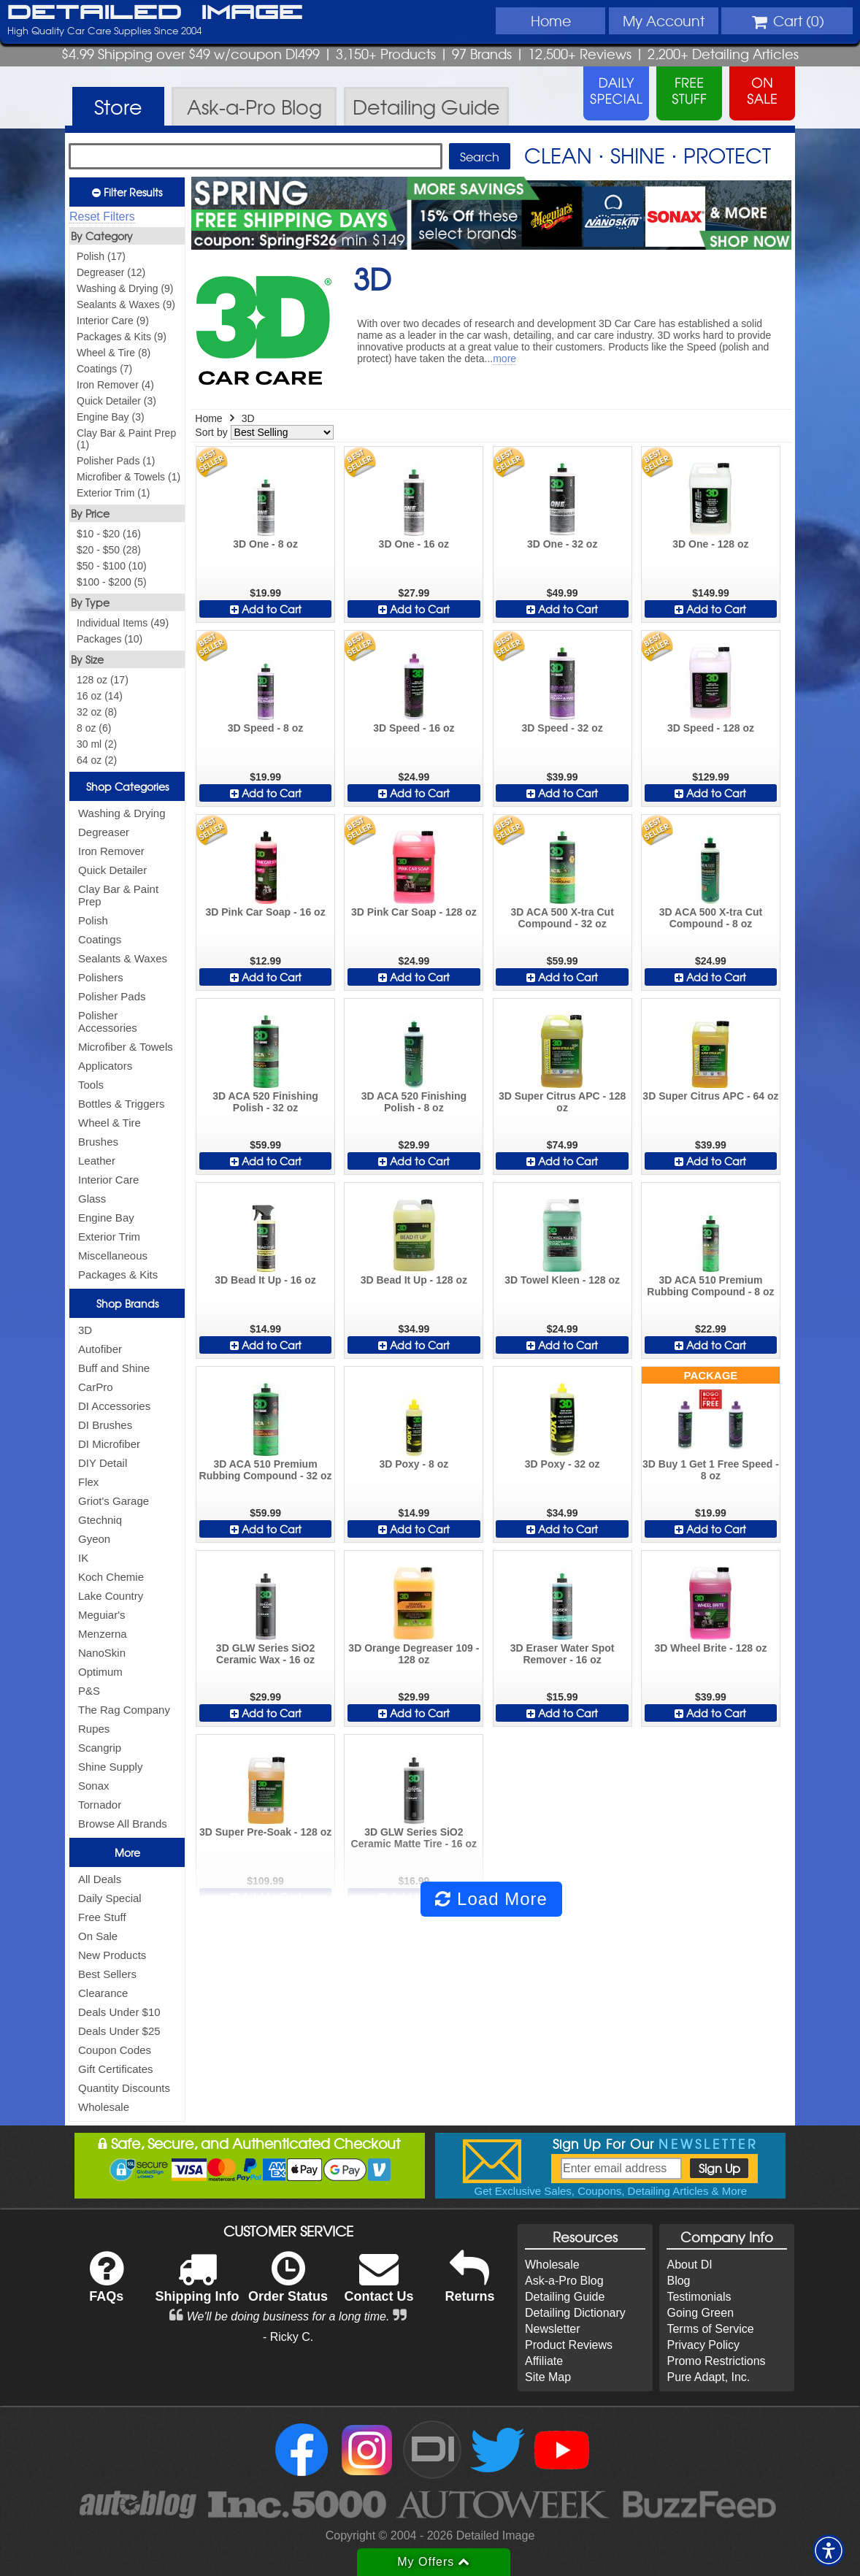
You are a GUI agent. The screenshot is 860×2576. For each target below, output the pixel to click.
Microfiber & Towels (125, 1046)
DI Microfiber (109, 1444)
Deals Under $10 (119, 2012)
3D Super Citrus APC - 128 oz (562, 1101)
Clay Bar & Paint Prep (118, 895)
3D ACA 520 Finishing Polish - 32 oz (265, 1101)
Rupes (94, 1728)
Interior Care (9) (113, 320)
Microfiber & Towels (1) (128, 477)
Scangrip (99, 1747)
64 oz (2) (97, 760)
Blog (678, 2280)
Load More (491, 1899)
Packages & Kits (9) (121, 336)
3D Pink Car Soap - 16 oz (265, 912)
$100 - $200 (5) (112, 582)
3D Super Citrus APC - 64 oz (710, 1096)
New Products (112, 1955)
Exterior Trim (109, 1236)
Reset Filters (102, 216)
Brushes (98, 1141)
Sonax (94, 1785)
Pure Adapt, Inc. (708, 2377)
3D (85, 1330)
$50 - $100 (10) (112, 566)
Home (551, 20)
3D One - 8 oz (265, 544)
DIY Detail (102, 1463)
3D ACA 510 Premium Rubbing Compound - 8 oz (710, 1285)
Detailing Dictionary (575, 2313)
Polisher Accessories (107, 1021)
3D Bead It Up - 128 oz (414, 1280)
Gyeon (94, 1539)
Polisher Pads (112, 996)
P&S (89, 1690)
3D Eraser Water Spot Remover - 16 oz (562, 1653)
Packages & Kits (118, 1274)
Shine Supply (110, 1766)
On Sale (98, 1936)
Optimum (100, 1671)
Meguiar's (102, 1615)
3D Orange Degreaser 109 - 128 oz (413, 1653)
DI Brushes (105, 1425)
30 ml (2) (97, 744)
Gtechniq (100, 1520)
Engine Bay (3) (111, 417)
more (504, 358)
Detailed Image (155, 13)
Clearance (103, 1993)
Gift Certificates (115, 2069)
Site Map (548, 2377)
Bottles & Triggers (121, 1103)
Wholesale (103, 2107)
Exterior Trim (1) (113, 493)
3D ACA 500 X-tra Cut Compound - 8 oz (710, 917)
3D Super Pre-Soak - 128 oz (265, 1832)
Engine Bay (106, 1217)
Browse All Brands (122, 1823)
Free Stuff (102, 1917)
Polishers (100, 977)
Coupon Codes (114, 2050)
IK (83, 1558)
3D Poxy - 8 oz (413, 1464)
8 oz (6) (94, 728)
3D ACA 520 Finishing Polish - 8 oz (414, 1101)
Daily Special (110, 1898)
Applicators (105, 1065)
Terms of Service (710, 2329)
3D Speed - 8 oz (265, 728)
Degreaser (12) (111, 272)
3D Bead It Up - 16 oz (265, 1280)
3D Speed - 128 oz (710, 728)
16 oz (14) (100, 696)
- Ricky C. (288, 2337)
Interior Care (108, 1179)
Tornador (99, 1804)
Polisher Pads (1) (116, 461)
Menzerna (102, 1634)
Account (663, 20)
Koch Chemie (111, 1577)
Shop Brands (127, 1303)
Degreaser (103, 832)
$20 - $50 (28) (109, 550)
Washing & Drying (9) (125, 288)
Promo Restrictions (716, 2361)
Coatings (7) (104, 369)
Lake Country (110, 1596)
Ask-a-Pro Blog (564, 2280)
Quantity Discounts (124, 2088)
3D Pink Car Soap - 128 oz (414, 912)
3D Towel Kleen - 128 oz (562, 1280)
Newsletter (552, 2329)
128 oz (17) (102, 680)
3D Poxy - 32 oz (562, 1464)
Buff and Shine (114, 1368)
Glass (92, 1198)
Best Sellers (107, 1974)
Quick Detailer (112, 870)
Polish (93, 920)
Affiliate (544, 2361)
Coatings (99, 939)
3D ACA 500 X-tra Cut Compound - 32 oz (561, 917)
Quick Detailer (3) (116, 401)
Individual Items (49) (123, 623)
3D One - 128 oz (710, 544)
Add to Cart (266, 609)
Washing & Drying (122, 813)
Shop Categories (127, 786)
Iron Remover (111, 851)
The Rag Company (124, 1709)
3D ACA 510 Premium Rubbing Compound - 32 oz (265, 1469)
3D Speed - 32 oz (562, 728)
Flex (88, 1482)
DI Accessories (114, 1406)
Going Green (700, 2313)
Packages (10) (109, 639)
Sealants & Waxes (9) (126, 304)
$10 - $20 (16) (109, 534)
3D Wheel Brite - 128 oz (710, 1648)
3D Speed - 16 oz (413, 728)
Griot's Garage (113, 1501)
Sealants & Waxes (122, 958)
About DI (689, 2264)
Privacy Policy (703, 2345)
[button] (829, 2550)
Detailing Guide (564, 2297)
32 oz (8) (97, 712)
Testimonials (699, 2297)
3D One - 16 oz (414, 544)
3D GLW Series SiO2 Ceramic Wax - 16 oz (265, 1653)
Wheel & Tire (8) (113, 353)
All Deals (99, 1879)
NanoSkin (102, 1653)
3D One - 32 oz (562, 544)
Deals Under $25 (119, 2031)
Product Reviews (569, 2345)
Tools (91, 1084)
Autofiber (100, 1349)
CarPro (95, 1387)
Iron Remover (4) (115, 385)
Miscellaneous (112, 1255)
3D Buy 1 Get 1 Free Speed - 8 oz (710, 1469)
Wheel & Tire (109, 1122)
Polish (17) (101, 256)
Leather (96, 1160)
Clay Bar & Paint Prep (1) (126, 439)
